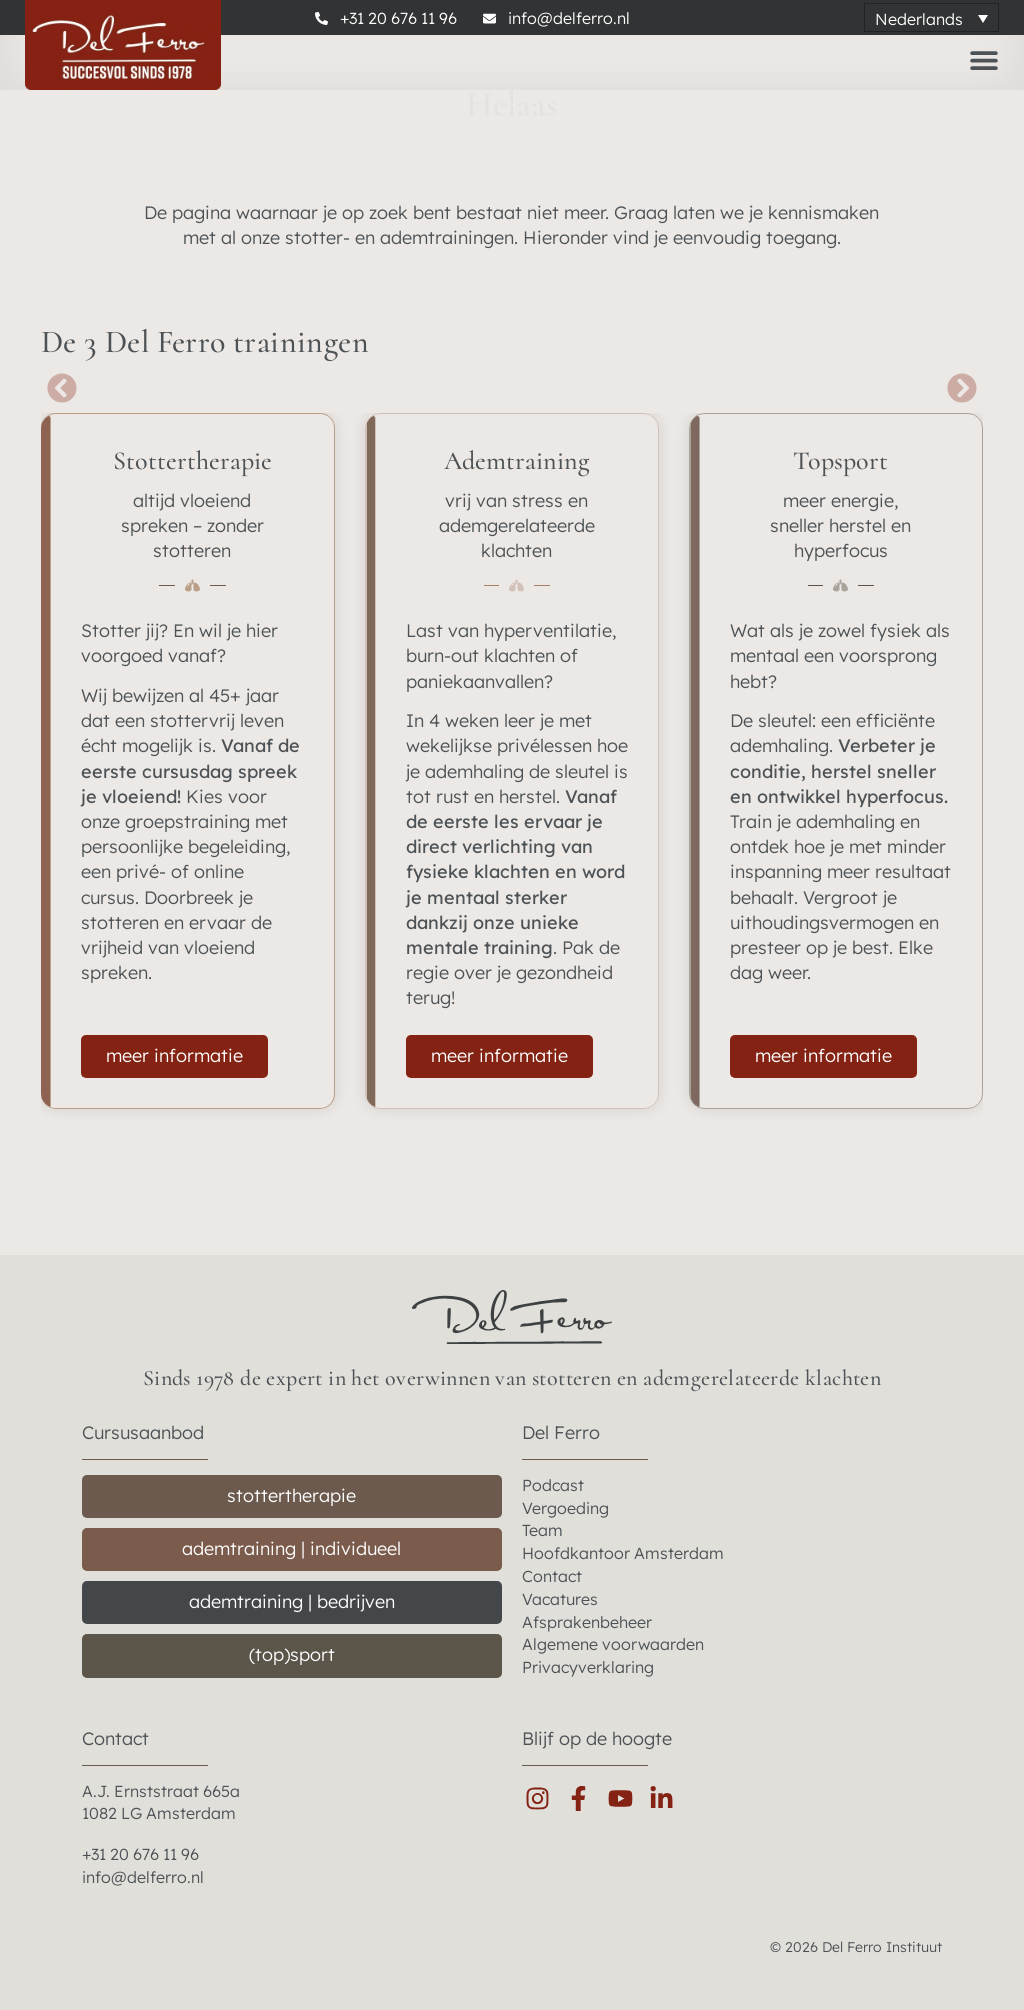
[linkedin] (666, 1798)
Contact (115, 1738)
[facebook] (583, 1798)
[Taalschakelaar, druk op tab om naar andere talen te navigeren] (931, 18)
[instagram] (542, 1798)
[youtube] (625, 1798)
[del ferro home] (512, 1317)
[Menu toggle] (984, 60)
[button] (66, 388)
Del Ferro (561, 1432)
